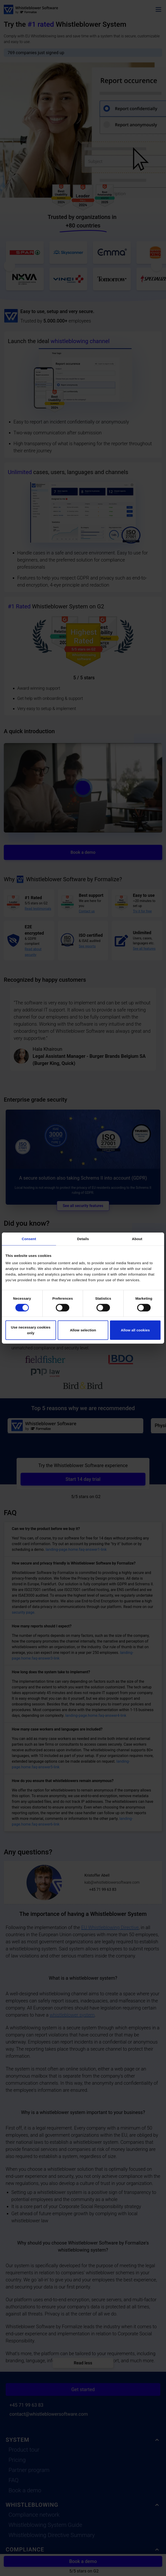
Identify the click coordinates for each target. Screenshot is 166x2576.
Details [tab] (83, 1239)
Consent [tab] (29, 1239)
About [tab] (137, 1239)
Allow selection (83, 1330)
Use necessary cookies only (30, 1330)
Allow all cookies (135, 1330)
